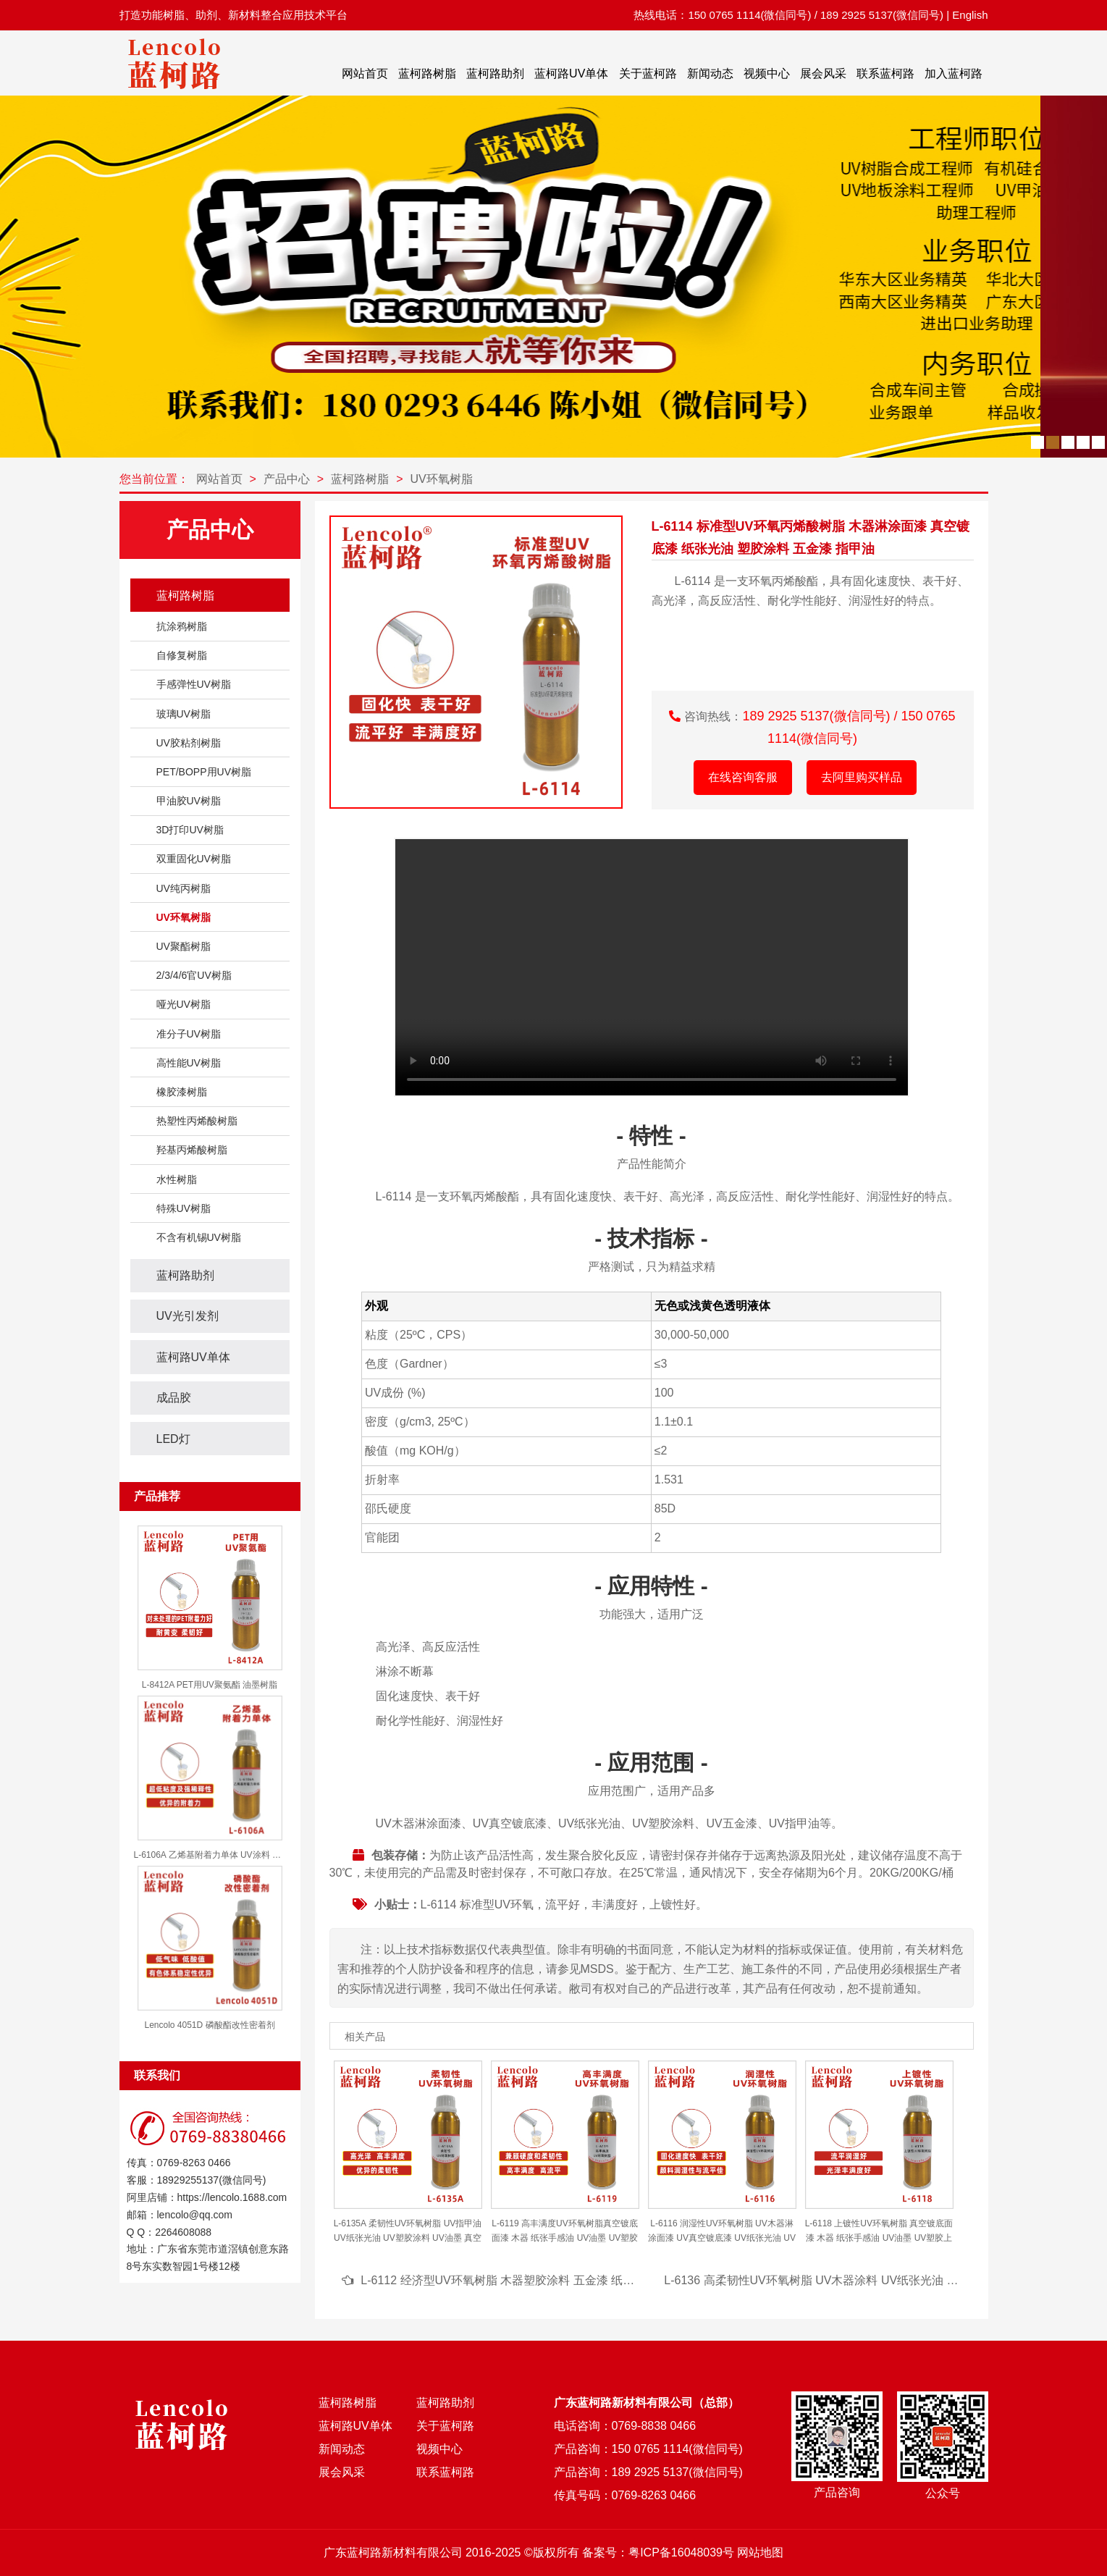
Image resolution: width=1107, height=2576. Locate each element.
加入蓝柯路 (953, 73)
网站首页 (365, 73)
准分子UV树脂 (188, 1034)
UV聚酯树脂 (183, 946)
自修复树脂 (181, 655)
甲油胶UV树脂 (188, 801)
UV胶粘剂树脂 (188, 743)
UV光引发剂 (187, 1316)
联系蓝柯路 (885, 73)
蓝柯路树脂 (427, 73)
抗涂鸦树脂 (181, 626)
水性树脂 (176, 1179)
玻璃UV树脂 (183, 714)
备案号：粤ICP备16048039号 (658, 2552)
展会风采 (823, 73)
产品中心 (287, 479)
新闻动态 (710, 73)
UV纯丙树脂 (183, 888)
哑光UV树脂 (183, 1004)
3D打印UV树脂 (190, 829)
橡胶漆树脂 (181, 1092)
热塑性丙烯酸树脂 (196, 1121)
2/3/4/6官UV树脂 (194, 975)
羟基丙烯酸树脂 (191, 1150)
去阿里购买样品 (861, 777)
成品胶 (173, 1398)
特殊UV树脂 (183, 1208)
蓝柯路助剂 (495, 73)
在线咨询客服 (743, 777)
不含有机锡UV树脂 (198, 1237)
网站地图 (760, 2552)
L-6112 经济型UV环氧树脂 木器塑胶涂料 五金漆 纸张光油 (509, 2280)
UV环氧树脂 (442, 479)
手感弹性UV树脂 (193, 684)
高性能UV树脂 (188, 1063)
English (970, 15)
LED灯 (173, 1439)
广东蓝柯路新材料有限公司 (393, 2552)
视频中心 (767, 73)
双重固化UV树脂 (193, 858)
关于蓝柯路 (648, 73)
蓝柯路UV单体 (571, 73)
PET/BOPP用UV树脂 (203, 772)
